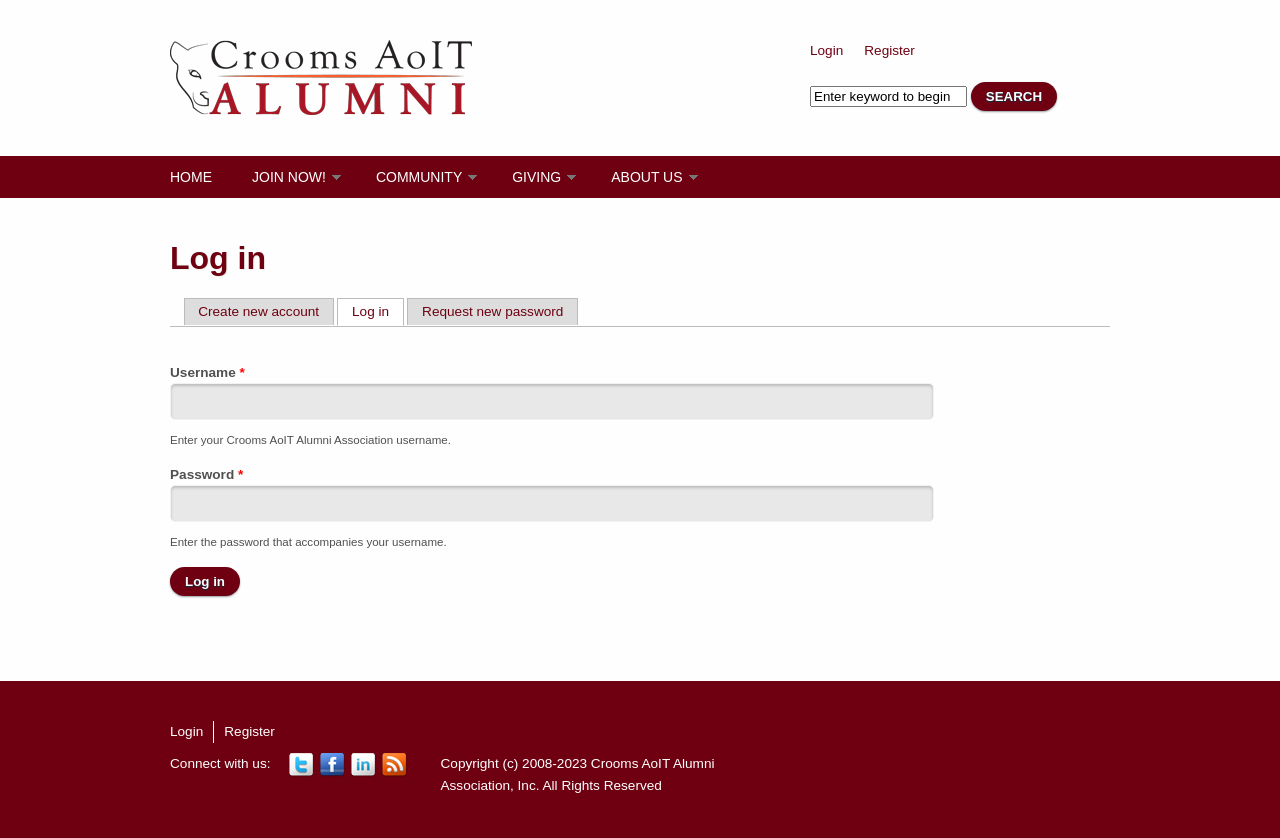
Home (191, 177)
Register (889, 50)
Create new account (258, 311)
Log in (378, 311)
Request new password (492, 311)
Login (826, 50)
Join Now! (289, 177)
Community (419, 177)
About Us (646, 177)
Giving (536, 177)
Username (207, 372)
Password (206, 474)
